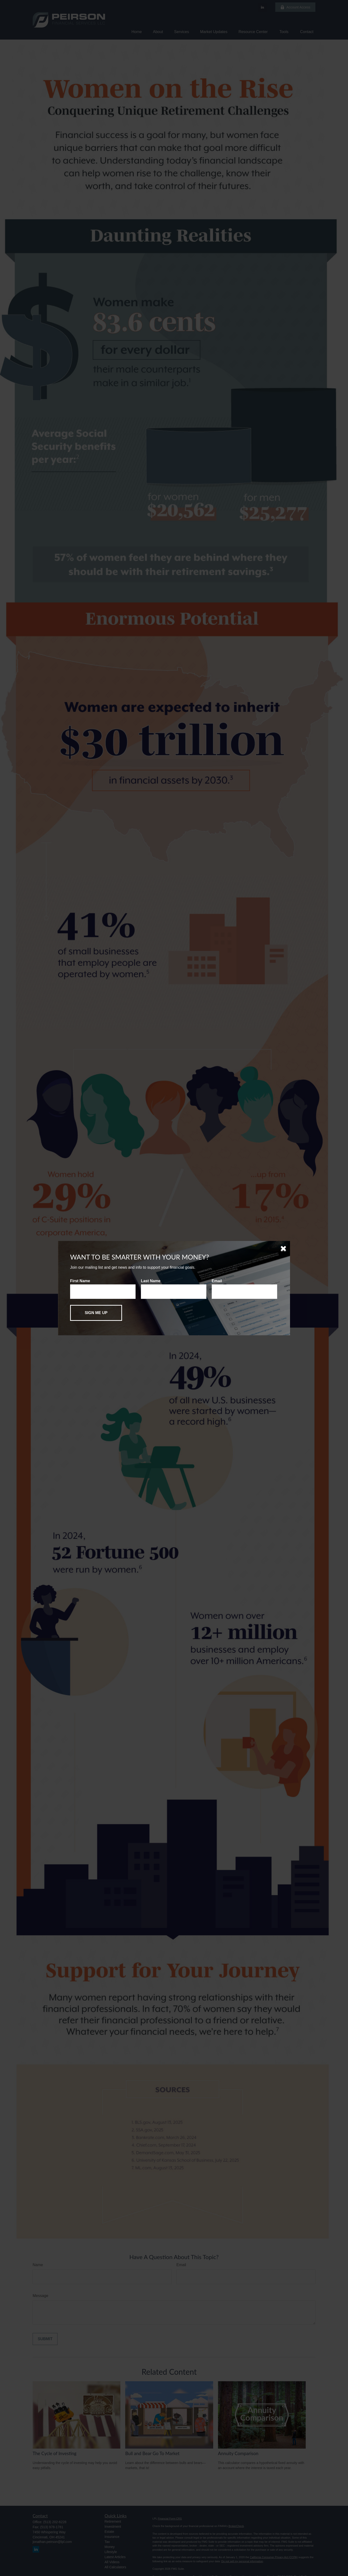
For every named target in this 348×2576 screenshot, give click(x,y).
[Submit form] (96, 1313)
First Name (80, 1281)
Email (217, 1281)
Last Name (150, 1281)
